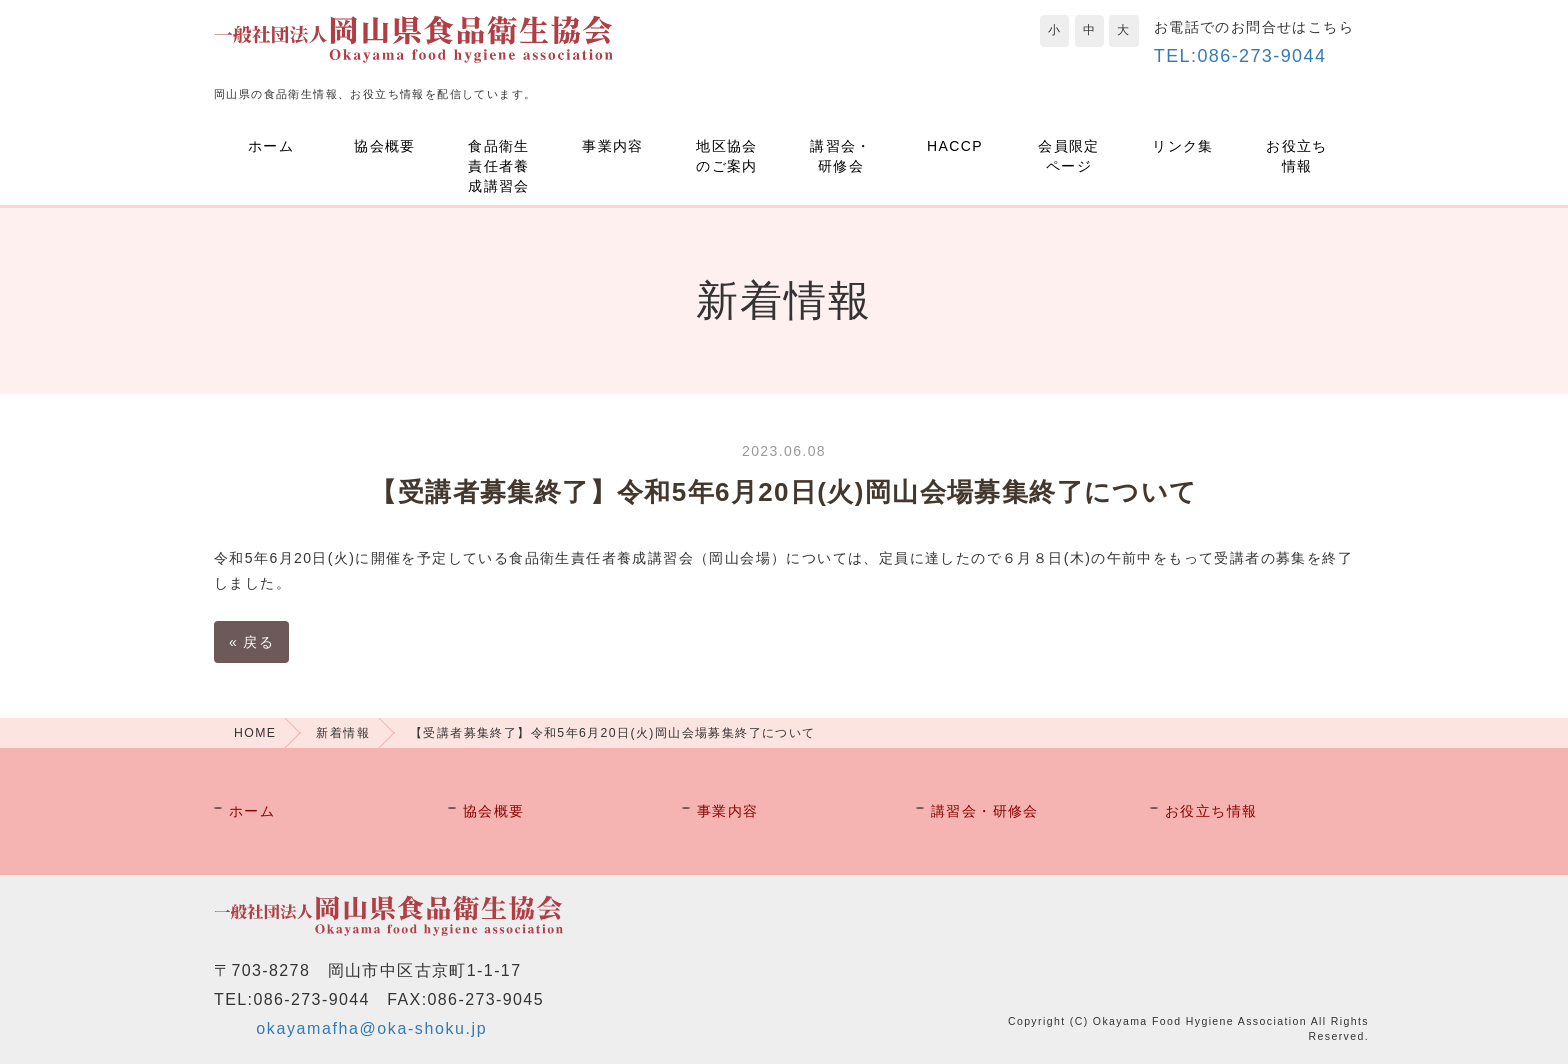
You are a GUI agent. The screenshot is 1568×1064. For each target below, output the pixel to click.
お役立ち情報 (1297, 156)
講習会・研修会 (841, 156)
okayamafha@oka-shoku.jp (371, 1028)
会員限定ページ (1069, 156)
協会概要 (385, 146)
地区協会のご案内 (727, 156)
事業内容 (613, 146)
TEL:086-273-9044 (1240, 56)
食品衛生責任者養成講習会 (499, 166)
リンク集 (1183, 146)
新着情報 (343, 733)
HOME (255, 733)
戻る (251, 642)
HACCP (955, 146)
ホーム (271, 146)
